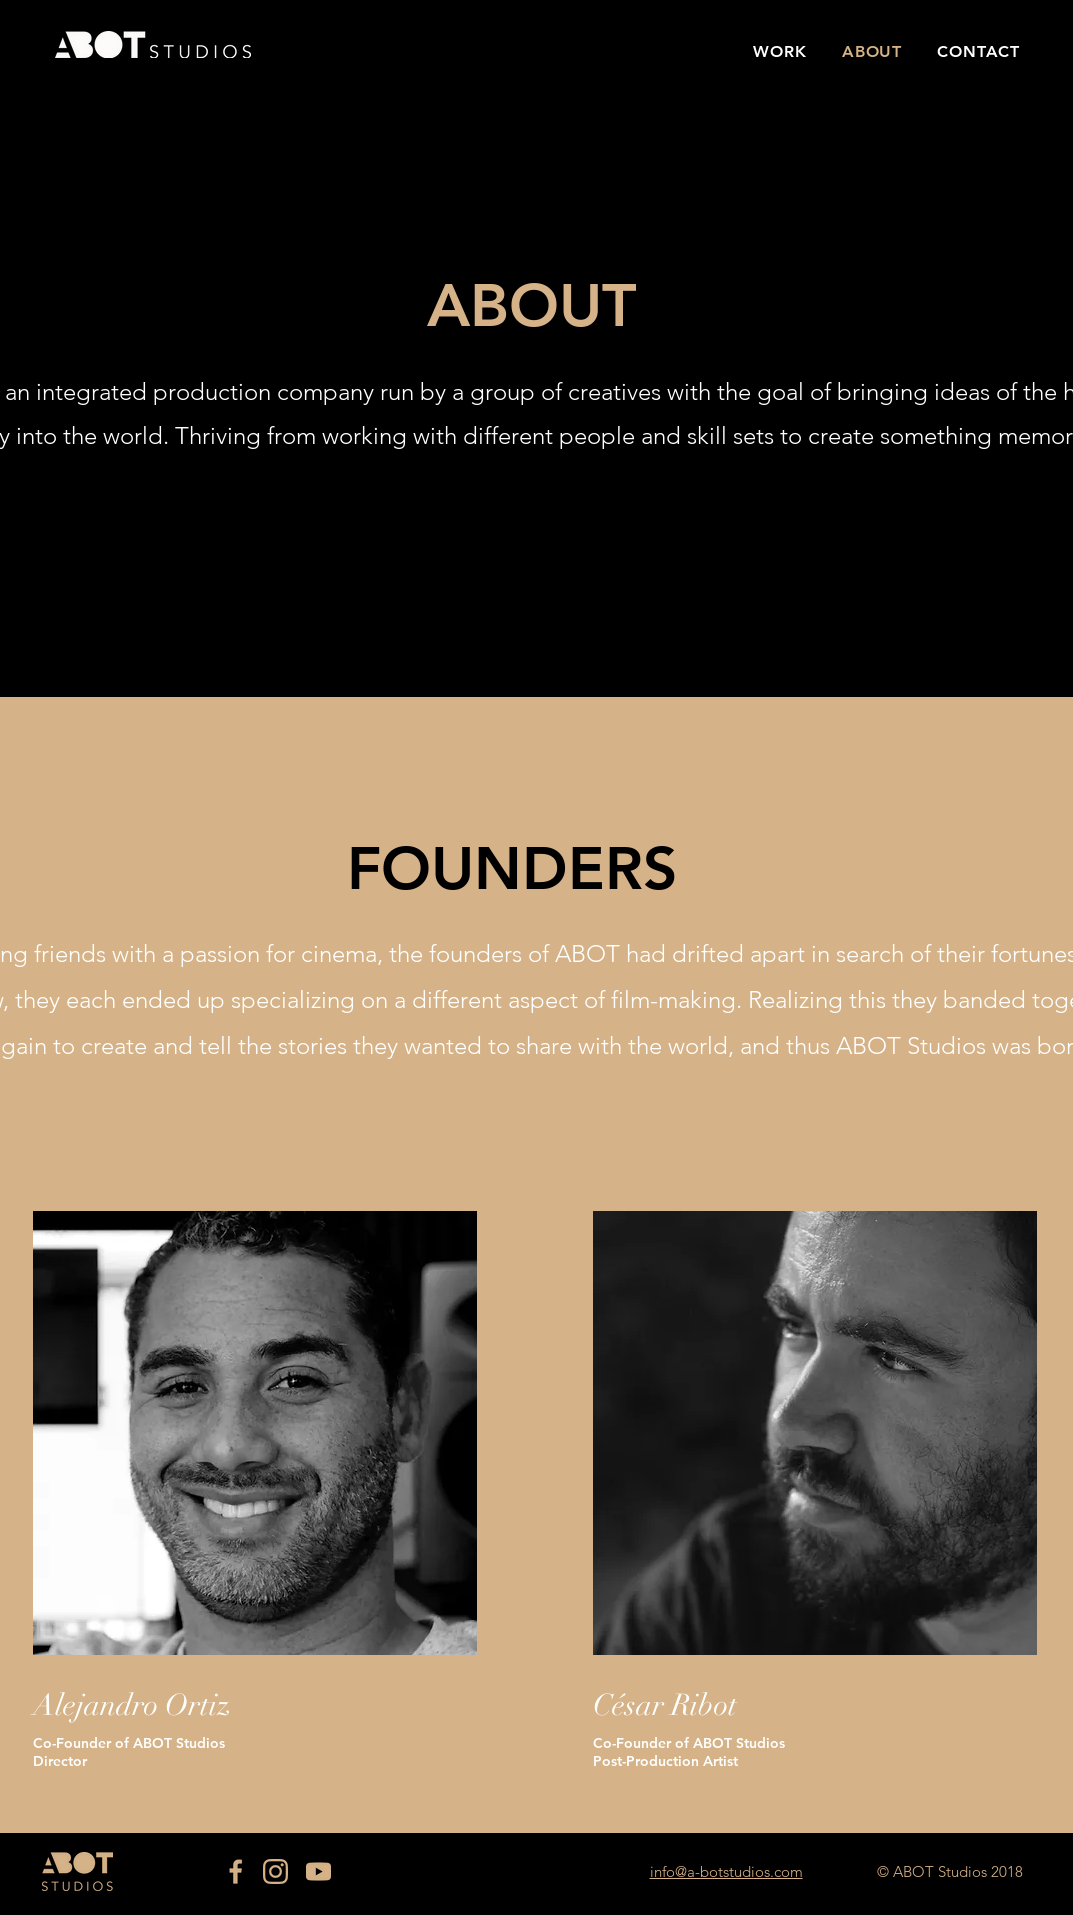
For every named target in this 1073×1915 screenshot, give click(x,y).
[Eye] (153, 44)
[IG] (275, 1871)
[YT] (318, 1871)
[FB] (232, 1871)
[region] (255, 1433)
